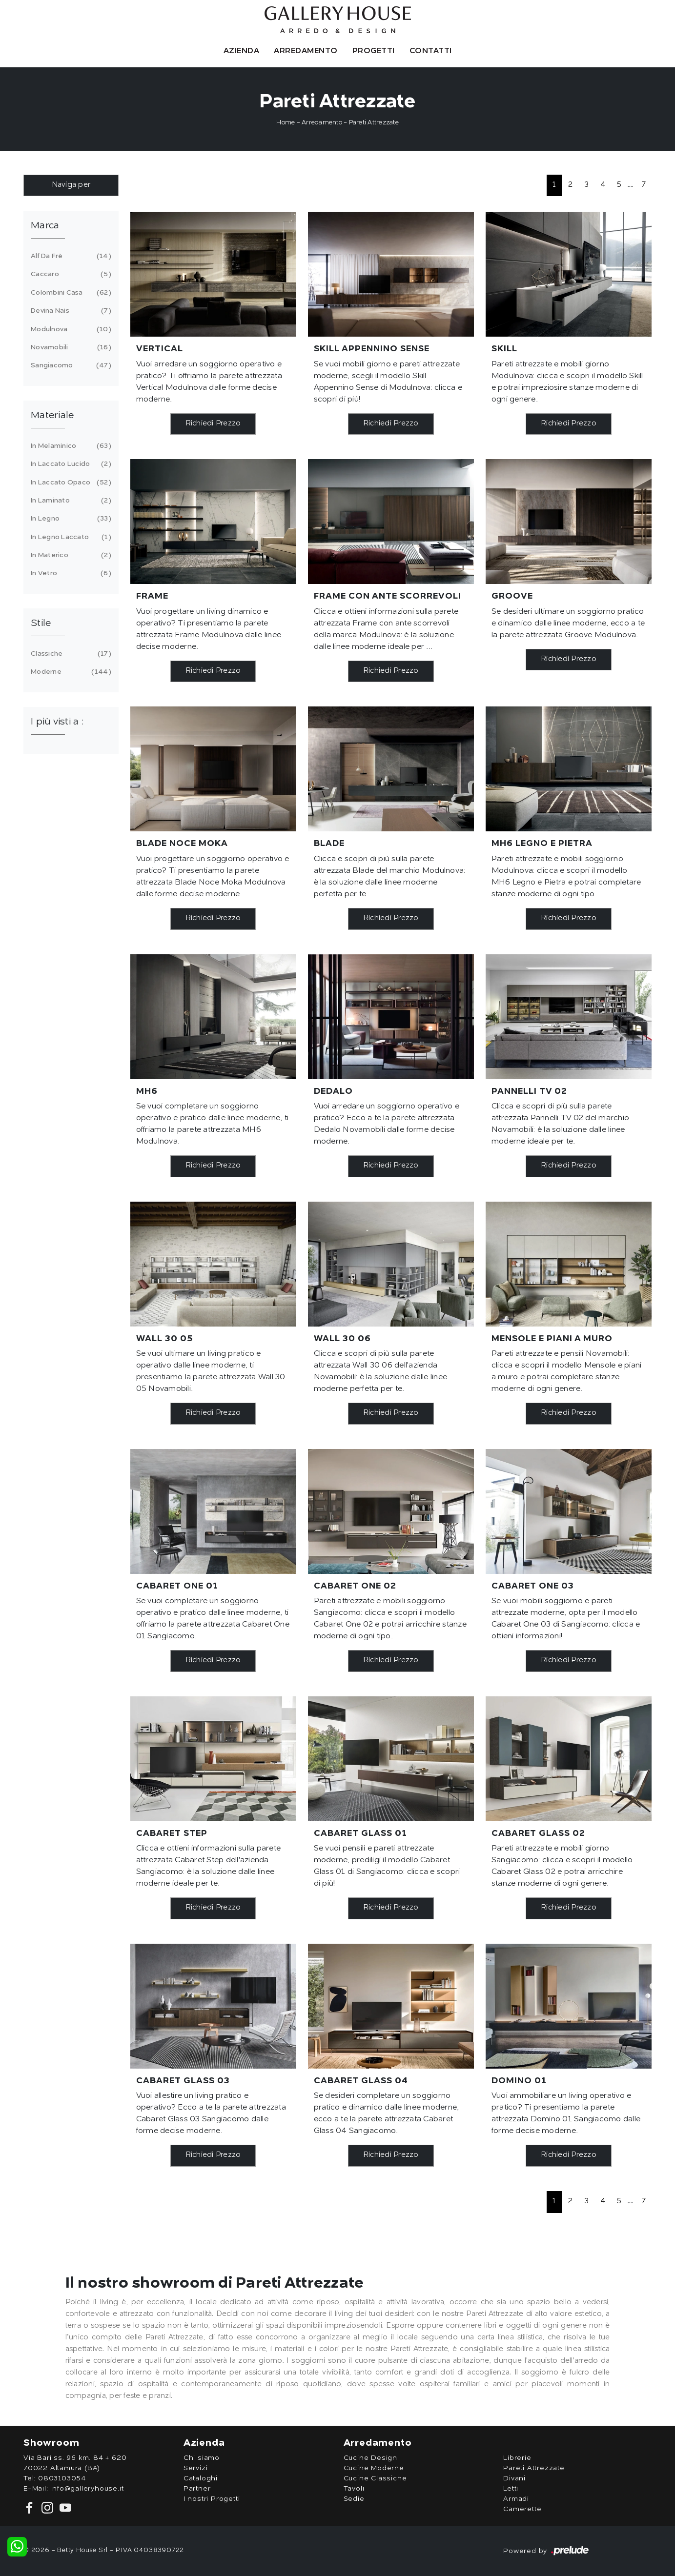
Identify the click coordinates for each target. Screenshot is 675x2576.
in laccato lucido (69, 464)
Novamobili (69, 347)
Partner (197, 2488)
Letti (510, 2488)
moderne (69, 671)
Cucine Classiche (375, 2478)
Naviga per (71, 185)
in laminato (69, 500)
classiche (69, 653)
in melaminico (69, 446)
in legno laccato (69, 537)
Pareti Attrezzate (374, 123)
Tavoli (354, 2488)
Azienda (242, 51)
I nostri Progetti (212, 2499)
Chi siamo (202, 2458)
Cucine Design (370, 2458)
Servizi (196, 2468)
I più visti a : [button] (57, 722)
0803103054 (62, 2478)
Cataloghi (201, 2478)
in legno (69, 518)
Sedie (354, 2499)
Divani (514, 2478)
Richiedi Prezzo (213, 423)
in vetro (69, 573)
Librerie (517, 2458)
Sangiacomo (69, 365)
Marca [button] (45, 226)
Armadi (516, 2499)
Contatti (430, 51)
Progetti (373, 51)
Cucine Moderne (374, 2468)
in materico (69, 555)
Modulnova (69, 329)
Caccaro (69, 274)
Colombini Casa (69, 292)
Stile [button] (41, 623)
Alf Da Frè (69, 256)
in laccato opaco (69, 482)
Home (285, 123)
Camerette (522, 2509)
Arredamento (306, 51)
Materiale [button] (52, 416)
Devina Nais (69, 310)
